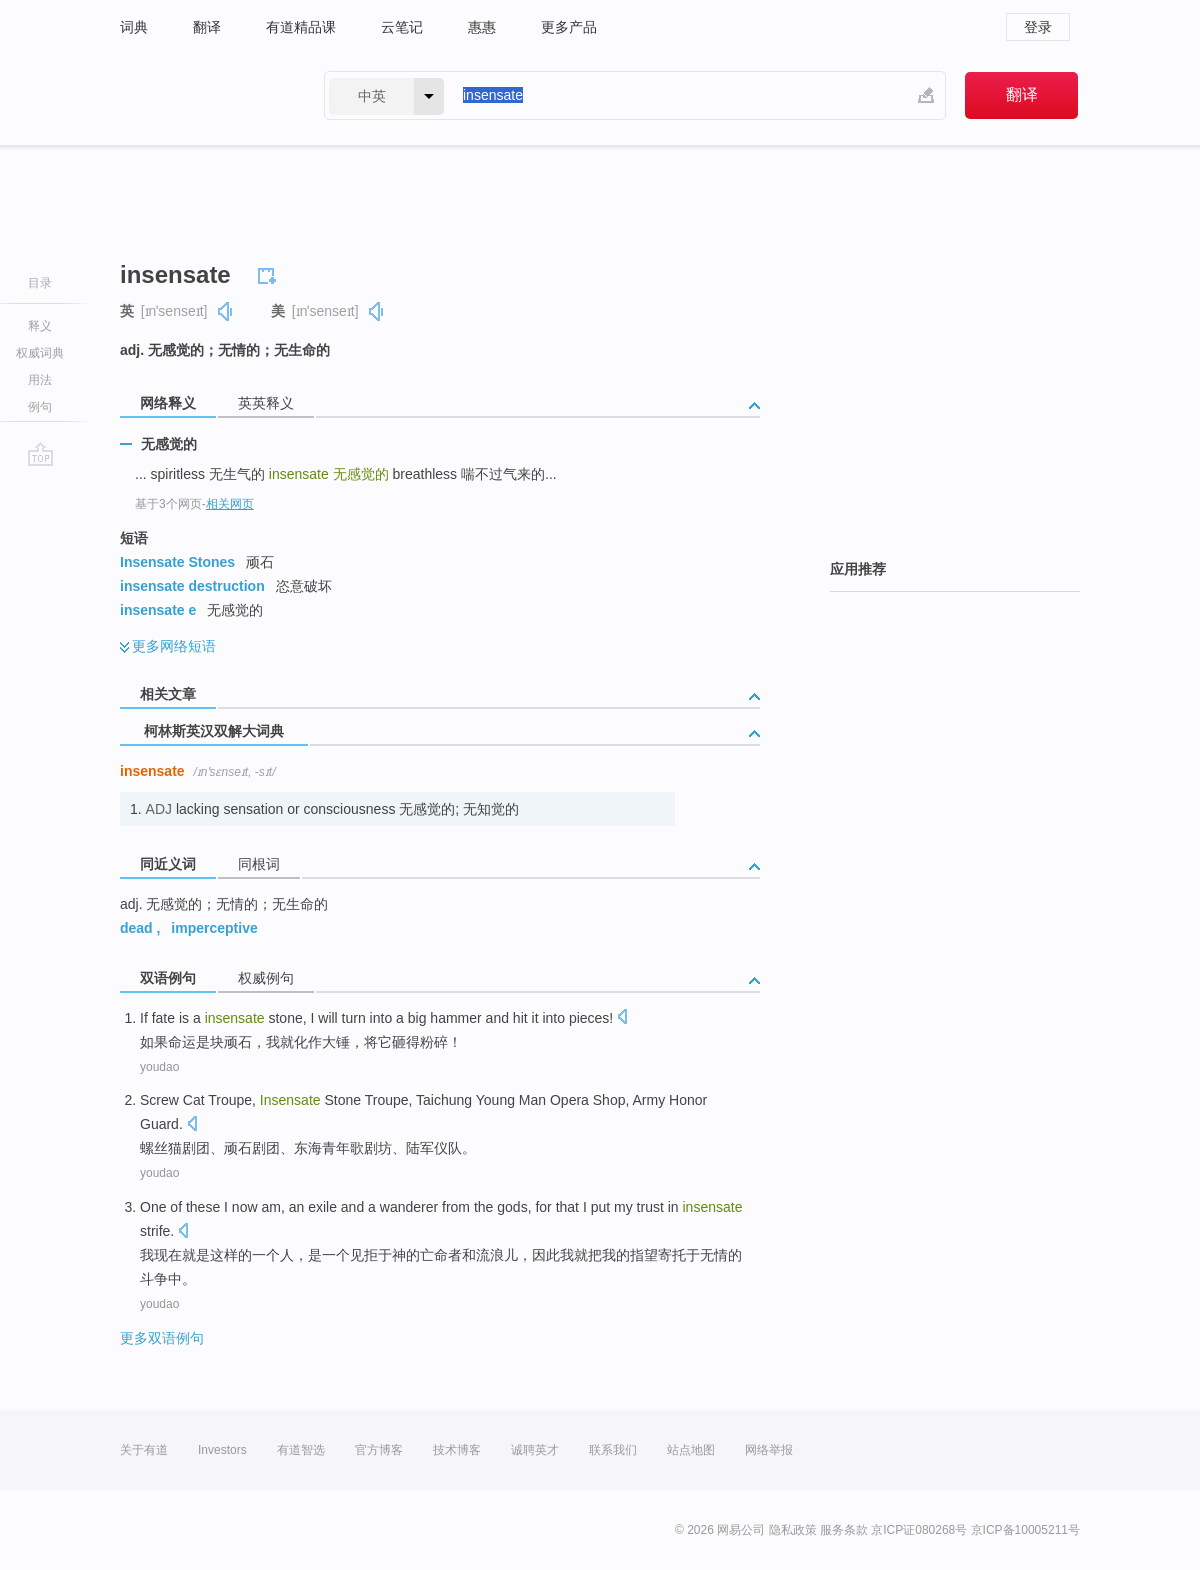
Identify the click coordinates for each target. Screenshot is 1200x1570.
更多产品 (569, 27)
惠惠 (482, 27)
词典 (134, 27)
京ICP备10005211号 (1025, 1530)
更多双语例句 (162, 1338)
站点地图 (691, 1450)
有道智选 (301, 1450)
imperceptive (214, 928)
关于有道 (144, 1450)
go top (40, 454)
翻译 (207, 27)
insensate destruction (192, 586)
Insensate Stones (177, 562)
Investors (222, 1450)
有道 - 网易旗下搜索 (202, 95)
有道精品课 (301, 27)
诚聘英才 (535, 1450)
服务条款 (844, 1530)
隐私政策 (793, 1530)
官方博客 (379, 1450)
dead (136, 928)
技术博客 (457, 1450)
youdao (159, 1067)
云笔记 (402, 27)
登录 (1038, 27)
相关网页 (230, 504)
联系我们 (613, 1450)
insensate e (158, 610)
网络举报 (769, 1450)
